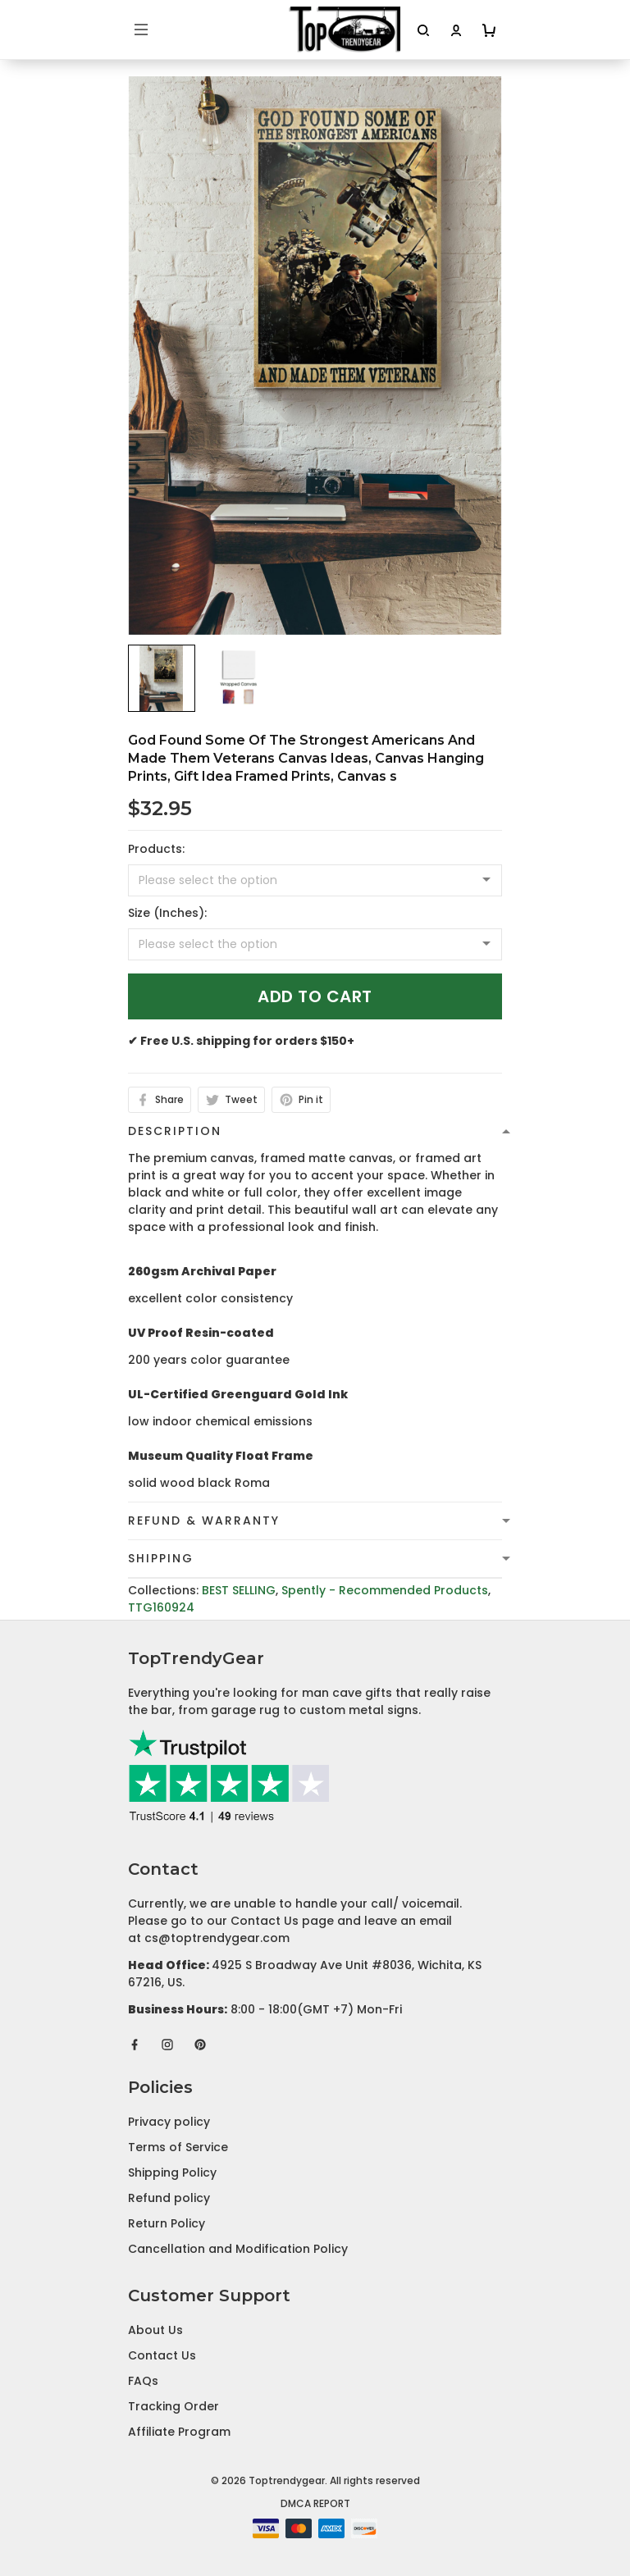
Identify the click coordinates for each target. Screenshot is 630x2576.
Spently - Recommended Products (384, 1590)
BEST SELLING (239, 1590)
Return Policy (166, 2223)
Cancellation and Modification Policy (238, 2249)
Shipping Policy (172, 2172)
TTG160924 (161, 1607)
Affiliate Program (179, 2431)
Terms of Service (178, 2147)
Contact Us (162, 2355)
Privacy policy (169, 2121)
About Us (155, 2330)
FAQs (143, 2381)
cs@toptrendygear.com (217, 1938)
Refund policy (169, 2198)
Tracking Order (173, 2406)
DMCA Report (315, 2503)
